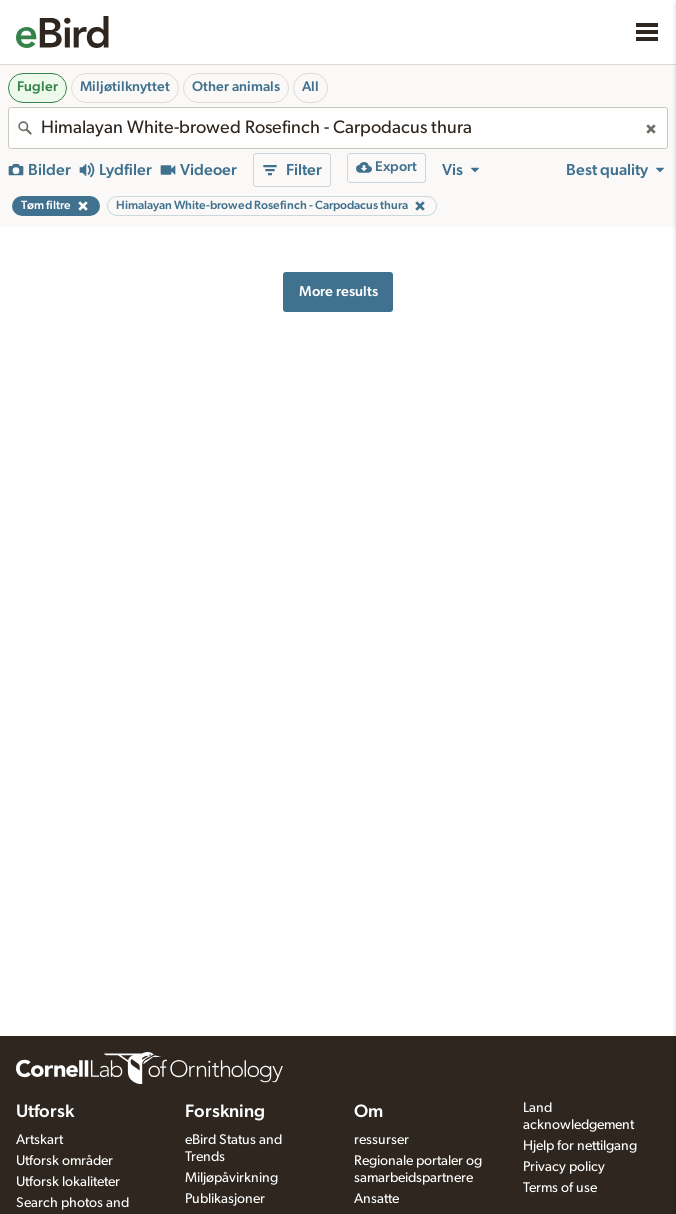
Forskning (225, 1112)
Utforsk (45, 1112)
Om (368, 1112)
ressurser (381, 1140)
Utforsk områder (64, 1161)
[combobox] (338, 128)
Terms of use (560, 1188)
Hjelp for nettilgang (580, 1146)
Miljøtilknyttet (125, 87)
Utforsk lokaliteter (68, 1182)
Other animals (236, 87)
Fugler (37, 87)
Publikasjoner (225, 1199)
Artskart (39, 1140)
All (310, 87)
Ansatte (376, 1199)
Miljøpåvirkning (231, 1178)
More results (338, 291)
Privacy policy (564, 1167)
